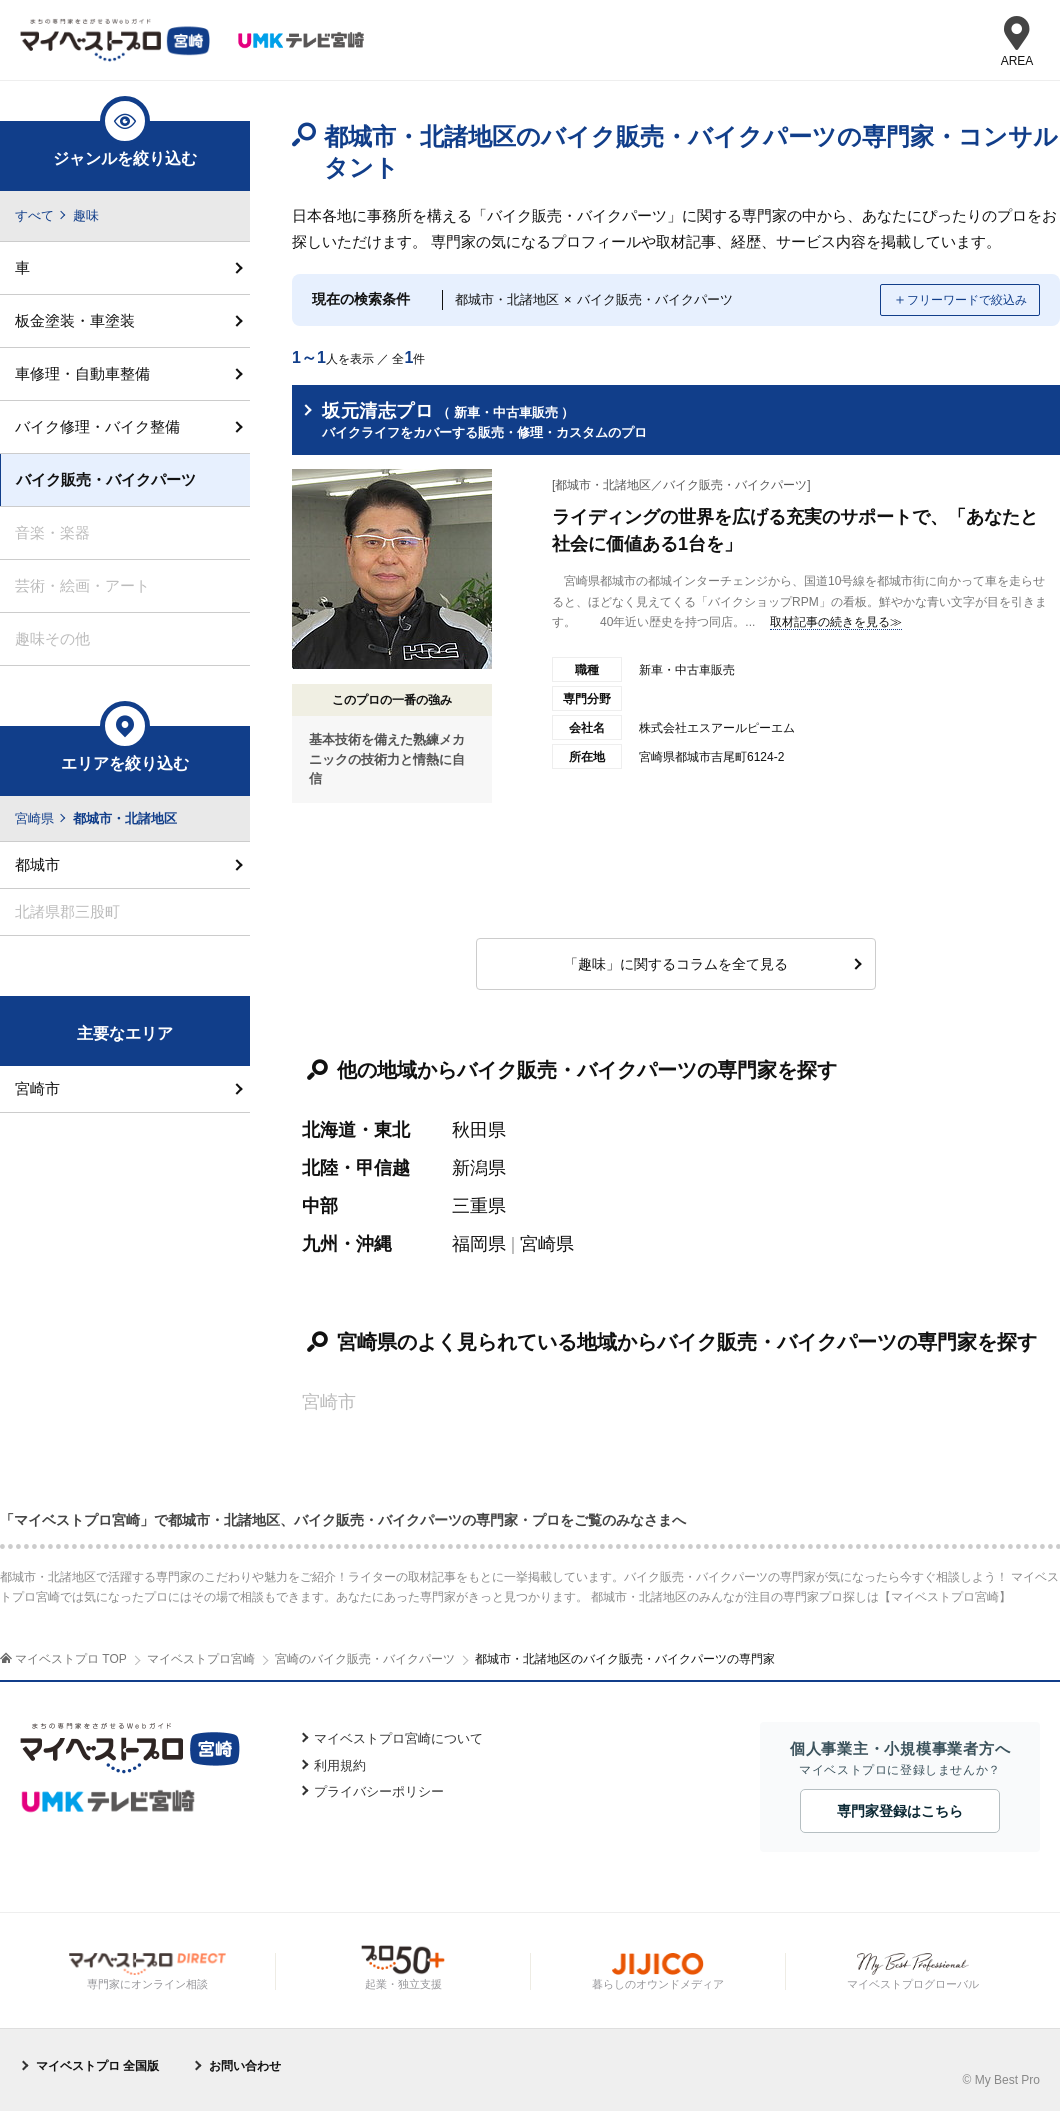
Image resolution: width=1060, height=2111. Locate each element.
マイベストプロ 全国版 (97, 2066)
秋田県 (479, 1130)
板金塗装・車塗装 (75, 320)
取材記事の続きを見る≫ (836, 622)
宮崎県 (547, 1244)
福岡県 (479, 1244)
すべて (34, 215)
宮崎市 (37, 1088)
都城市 (37, 864)
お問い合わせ (245, 2066)
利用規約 (340, 1765)
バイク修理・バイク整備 (97, 426)
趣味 (86, 215)
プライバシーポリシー (379, 1791)
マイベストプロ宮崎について (398, 1738)
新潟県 (479, 1168)
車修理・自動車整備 (82, 373)
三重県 (479, 1206)
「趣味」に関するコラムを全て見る (676, 964)
